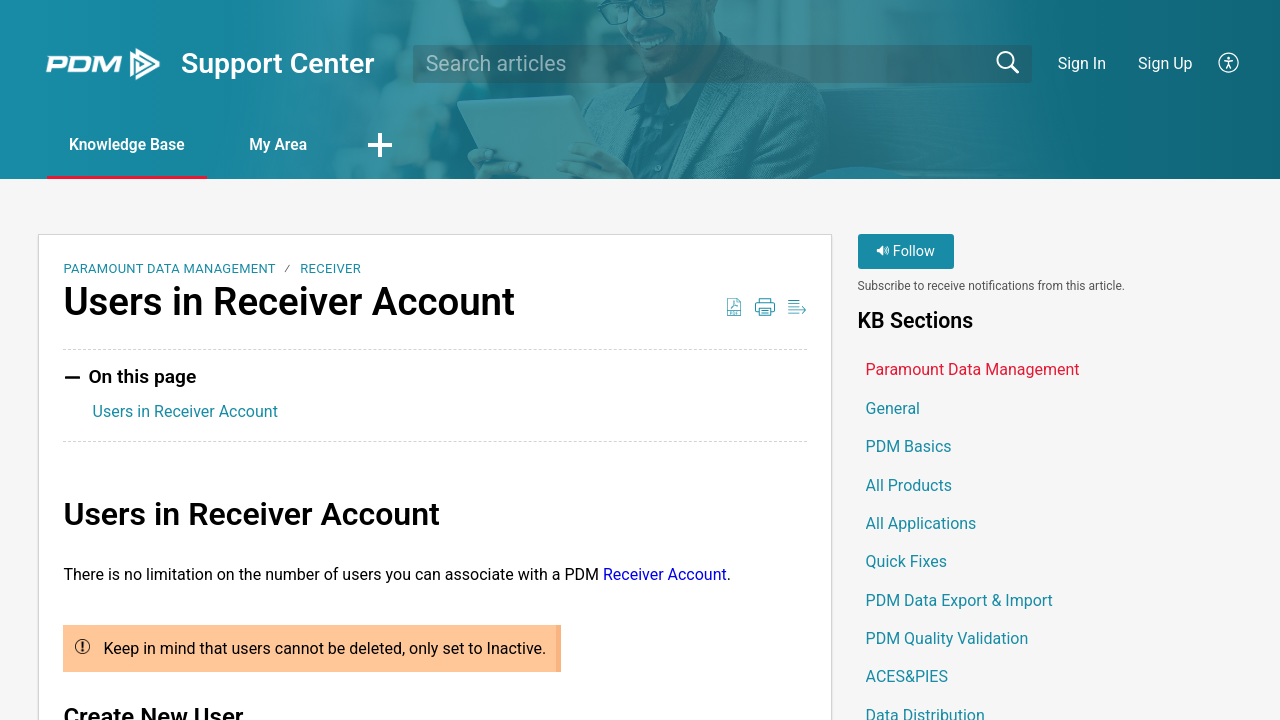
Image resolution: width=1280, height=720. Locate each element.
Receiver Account (665, 574)
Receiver (330, 269)
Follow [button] (905, 252)
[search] (722, 64)
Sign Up (1165, 63)
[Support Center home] (103, 64)
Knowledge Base (132, 145)
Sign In (1082, 63)
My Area (291, 145)
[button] (1229, 64)
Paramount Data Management (169, 269)
